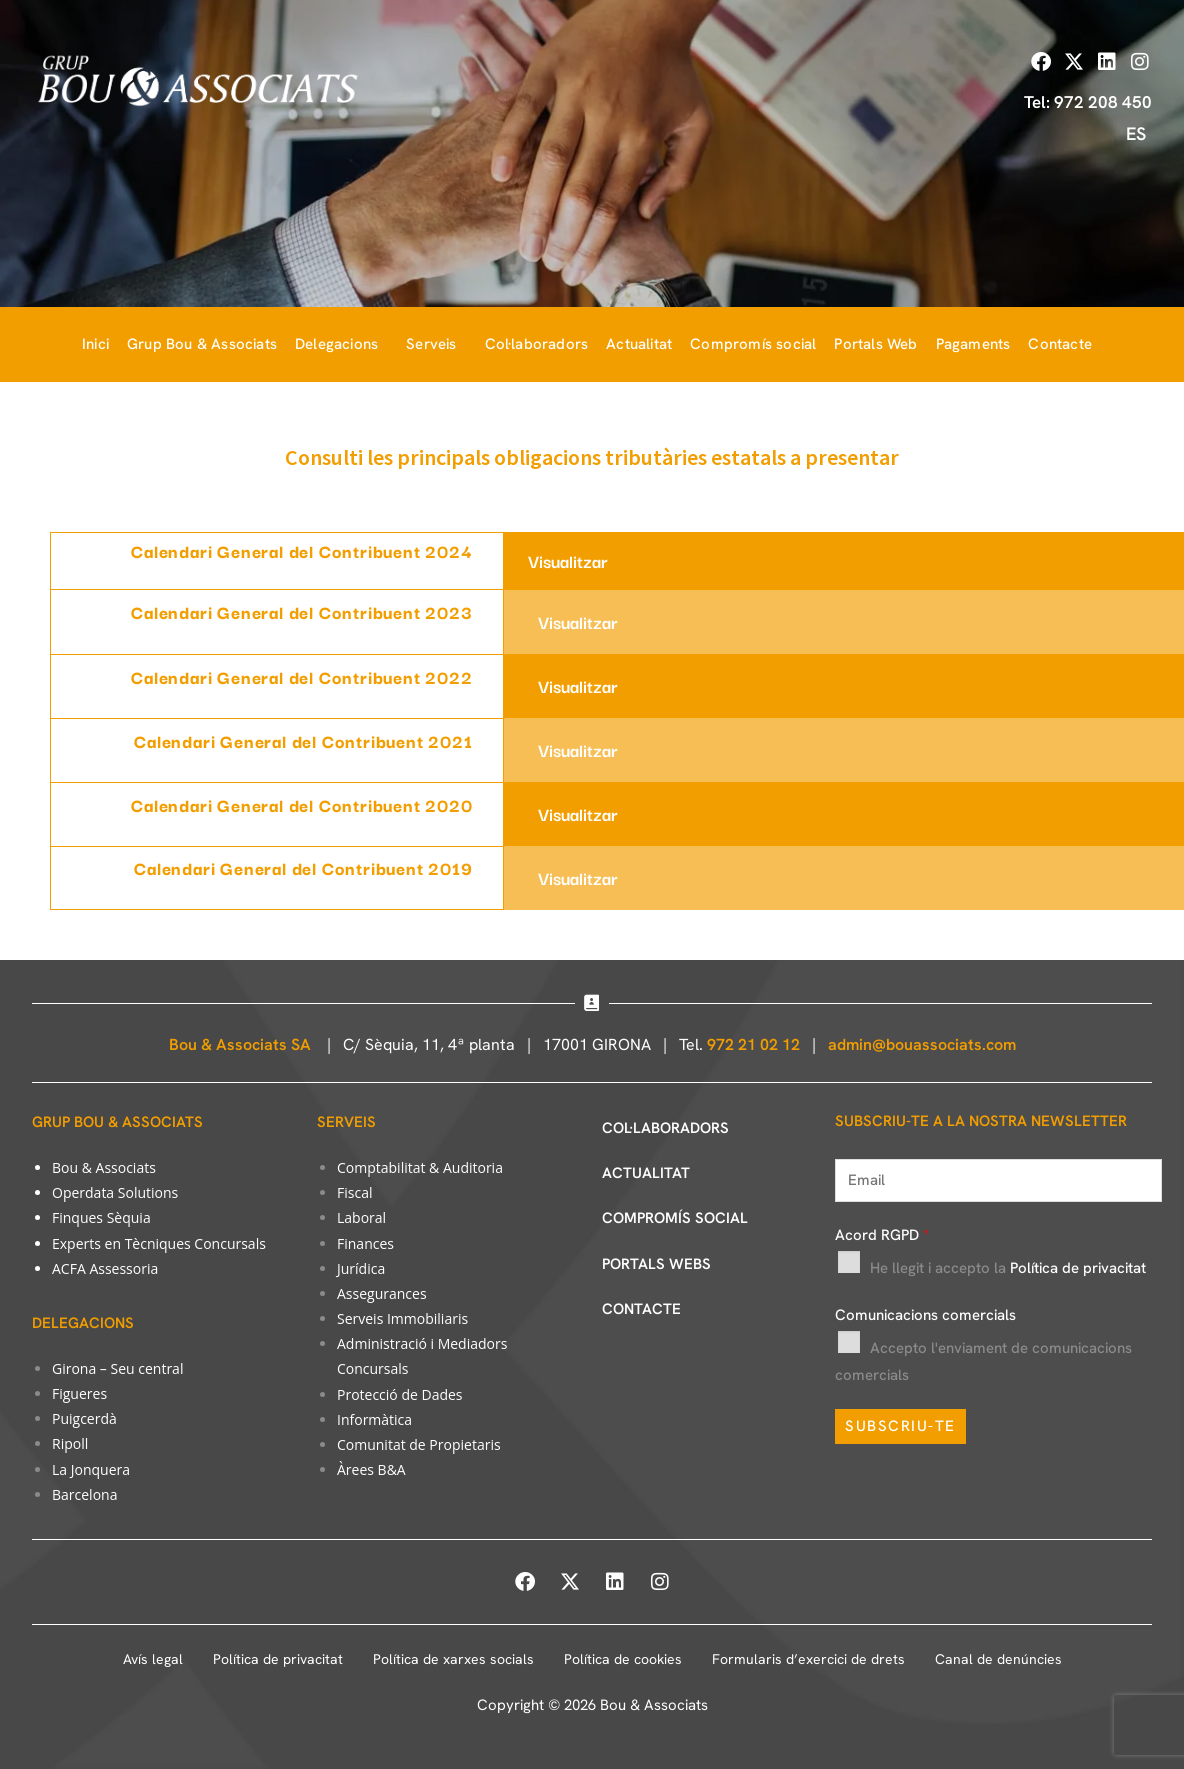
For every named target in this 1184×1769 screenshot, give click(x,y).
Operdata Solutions (115, 1192)
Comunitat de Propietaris (419, 1444)
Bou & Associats (104, 1167)
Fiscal (354, 1192)
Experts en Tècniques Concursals (159, 1243)
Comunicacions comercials (925, 1315)
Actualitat (639, 344)
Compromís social (753, 344)
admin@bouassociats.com (922, 1044)
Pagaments (973, 344)
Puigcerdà (84, 1418)
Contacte (1060, 344)
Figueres (79, 1393)
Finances (365, 1243)
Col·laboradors (537, 344)
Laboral (361, 1217)
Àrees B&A (371, 1469)
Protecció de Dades (400, 1394)
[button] (341, 344)
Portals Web (875, 344)
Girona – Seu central (117, 1368)
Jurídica (361, 1268)
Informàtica (374, 1419)
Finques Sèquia (101, 1217)
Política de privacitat (1078, 1268)
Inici (95, 344)
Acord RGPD (882, 1235)
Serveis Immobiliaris (402, 1318)
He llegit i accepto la (1008, 1268)
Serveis (431, 344)
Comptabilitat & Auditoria (420, 1167)
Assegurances (382, 1293)
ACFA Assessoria (105, 1268)
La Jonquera (91, 1469)
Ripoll (70, 1443)
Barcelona (84, 1494)
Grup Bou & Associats (202, 344)
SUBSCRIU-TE (900, 1426)
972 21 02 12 (753, 1044)
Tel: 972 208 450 (1088, 102)
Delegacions (336, 344)
